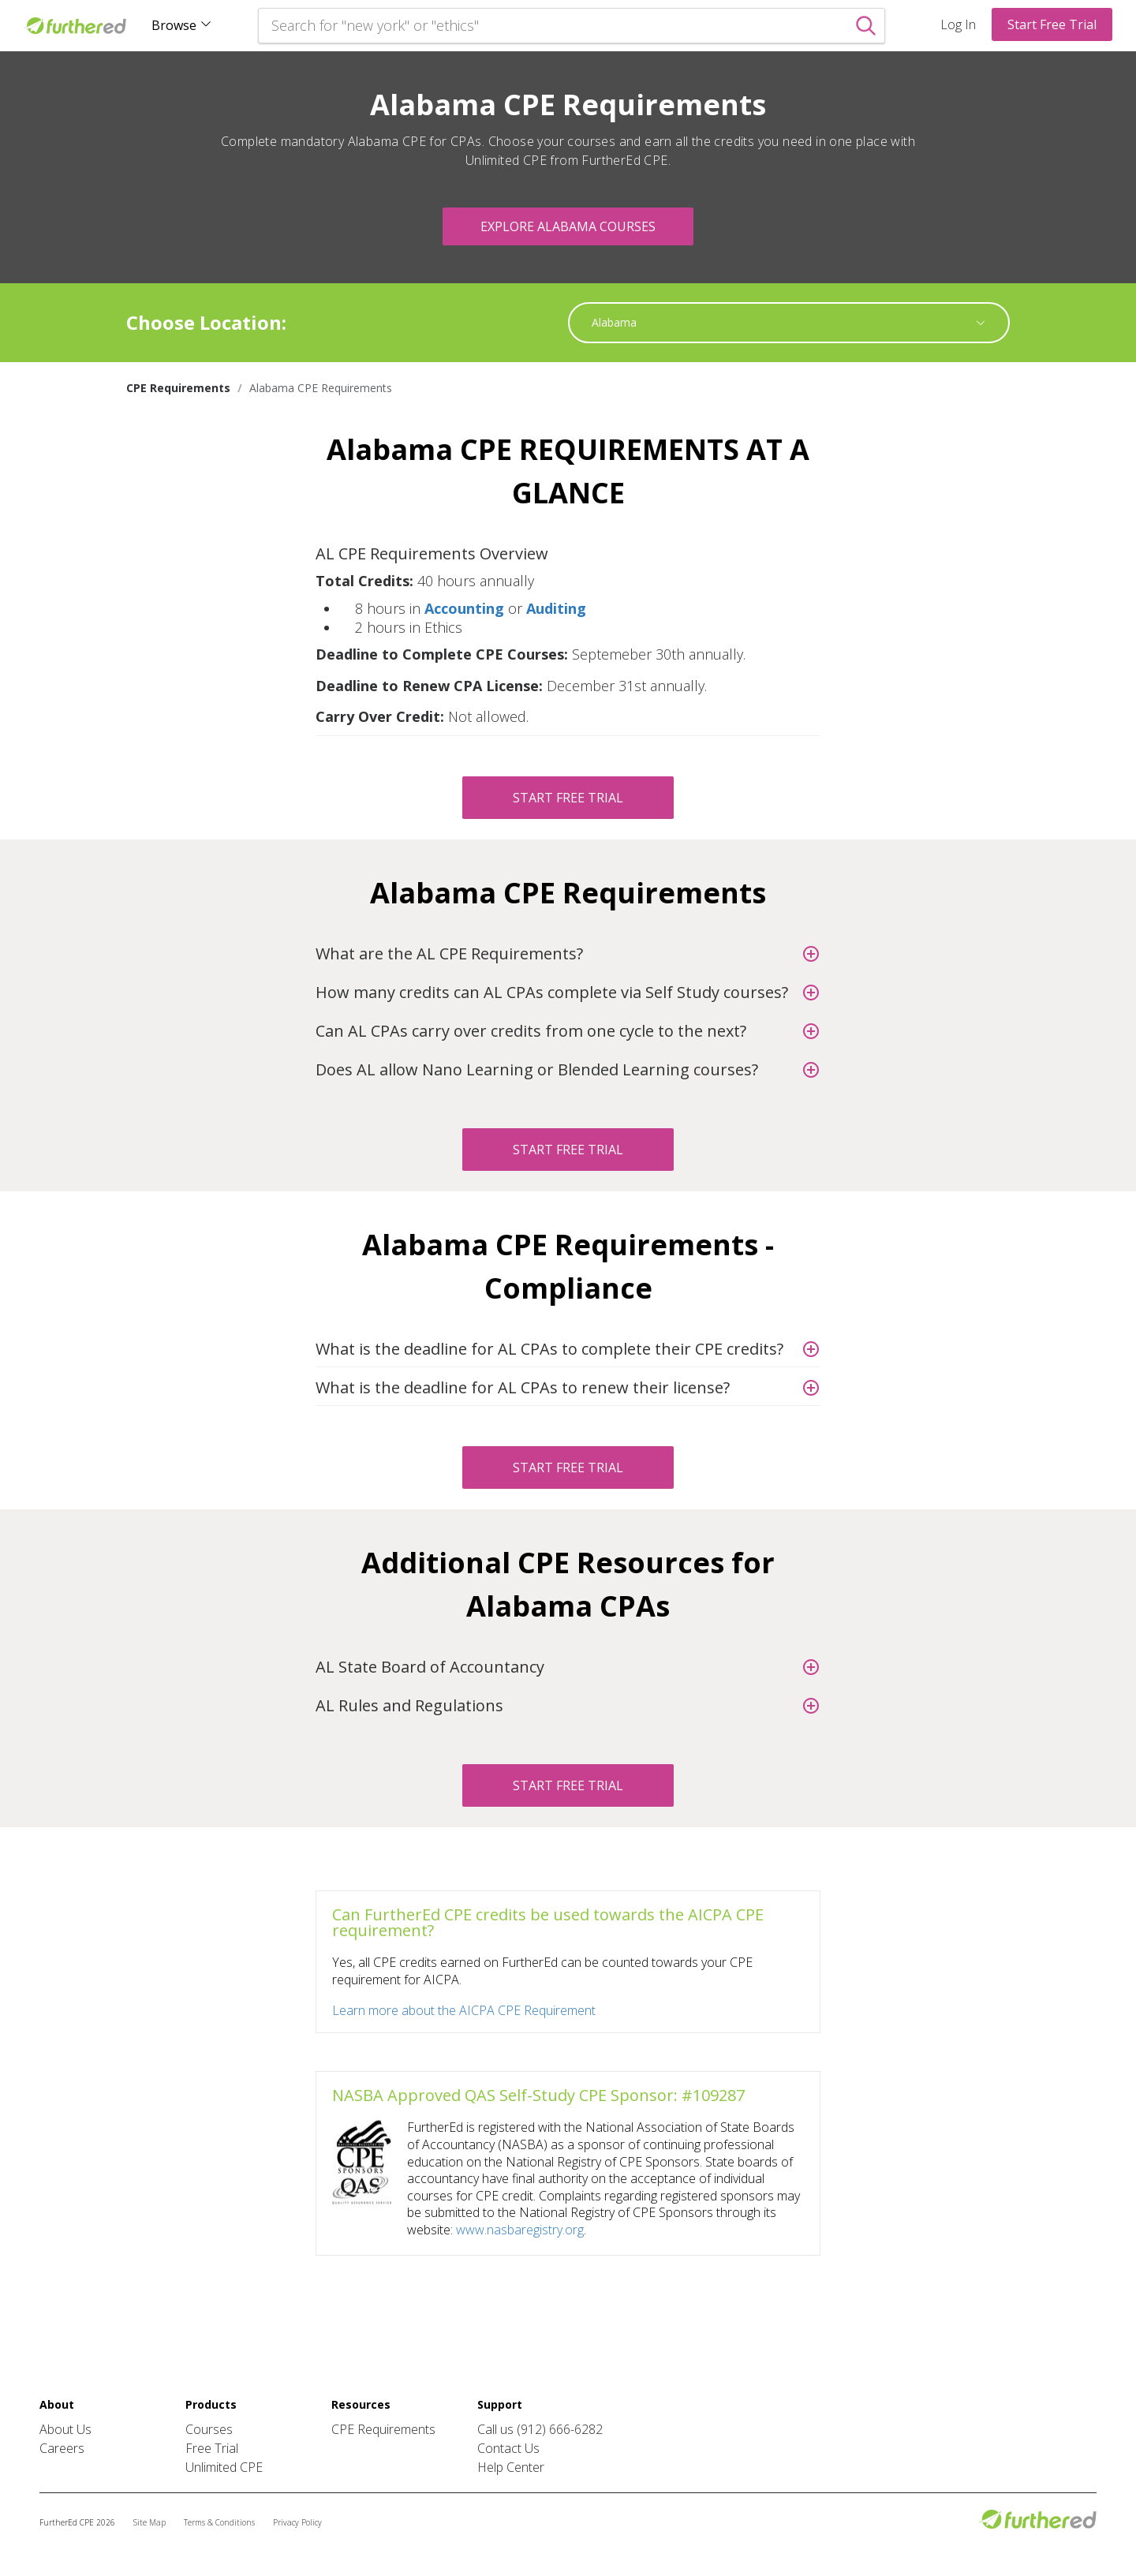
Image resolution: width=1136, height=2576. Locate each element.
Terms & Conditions (219, 2522)
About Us (65, 2429)
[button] (568, 552)
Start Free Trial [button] (568, 797)
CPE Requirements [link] (178, 388)
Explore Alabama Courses (568, 226)
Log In (958, 24)
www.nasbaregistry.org (520, 2229)
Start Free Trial (1052, 24)
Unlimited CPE (224, 2467)
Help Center (510, 2467)
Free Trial (211, 2448)
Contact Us (508, 2448)
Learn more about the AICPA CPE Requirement (464, 2010)
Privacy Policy (297, 2522)
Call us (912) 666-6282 (540, 2429)
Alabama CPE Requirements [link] (320, 388)
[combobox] (781, 322)
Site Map (149, 2522)
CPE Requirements (383, 2429)
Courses (209, 2429)
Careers (61, 2448)
